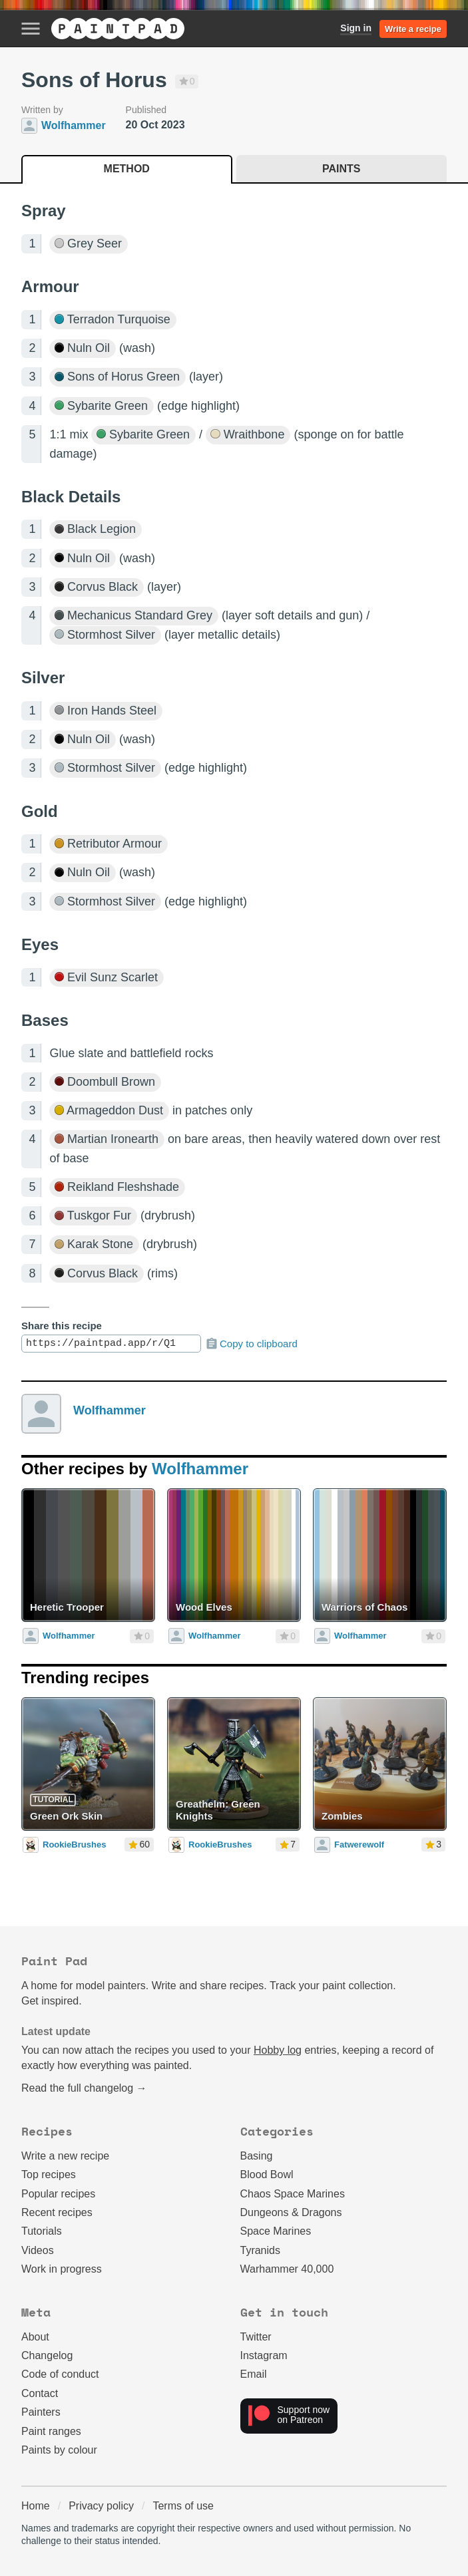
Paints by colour (59, 2450)
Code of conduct (60, 2374)
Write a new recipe (65, 2156)
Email (253, 2374)
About (35, 2336)
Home (35, 2505)
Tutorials (41, 2231)
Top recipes (48, 2174)
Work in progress (61, 2269)
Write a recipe (413, 29)
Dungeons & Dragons (291, 2212)
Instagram (264, 2355)
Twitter (256, 2336)
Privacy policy (101, 2505)
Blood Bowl (267, 2174)
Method (127, 168)
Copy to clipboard (251, 1344)
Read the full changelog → (84, 2088)
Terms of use (183, 2505)
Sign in (355, 28)
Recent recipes (57, 2212)
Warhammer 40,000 (287, 2269)
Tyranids (260, 2250)
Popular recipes (58, 2193)
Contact (39, 2393)
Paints (341, 168)
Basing (256, 2156)
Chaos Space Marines (292, 2193)
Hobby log (278, 2050)
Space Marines (276, 2231)
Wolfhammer (109, 1410)
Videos (37, 2250)
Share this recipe (61, 1325)
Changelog (47, 2355)
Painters (41, 2412)
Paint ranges (51, 2431)
